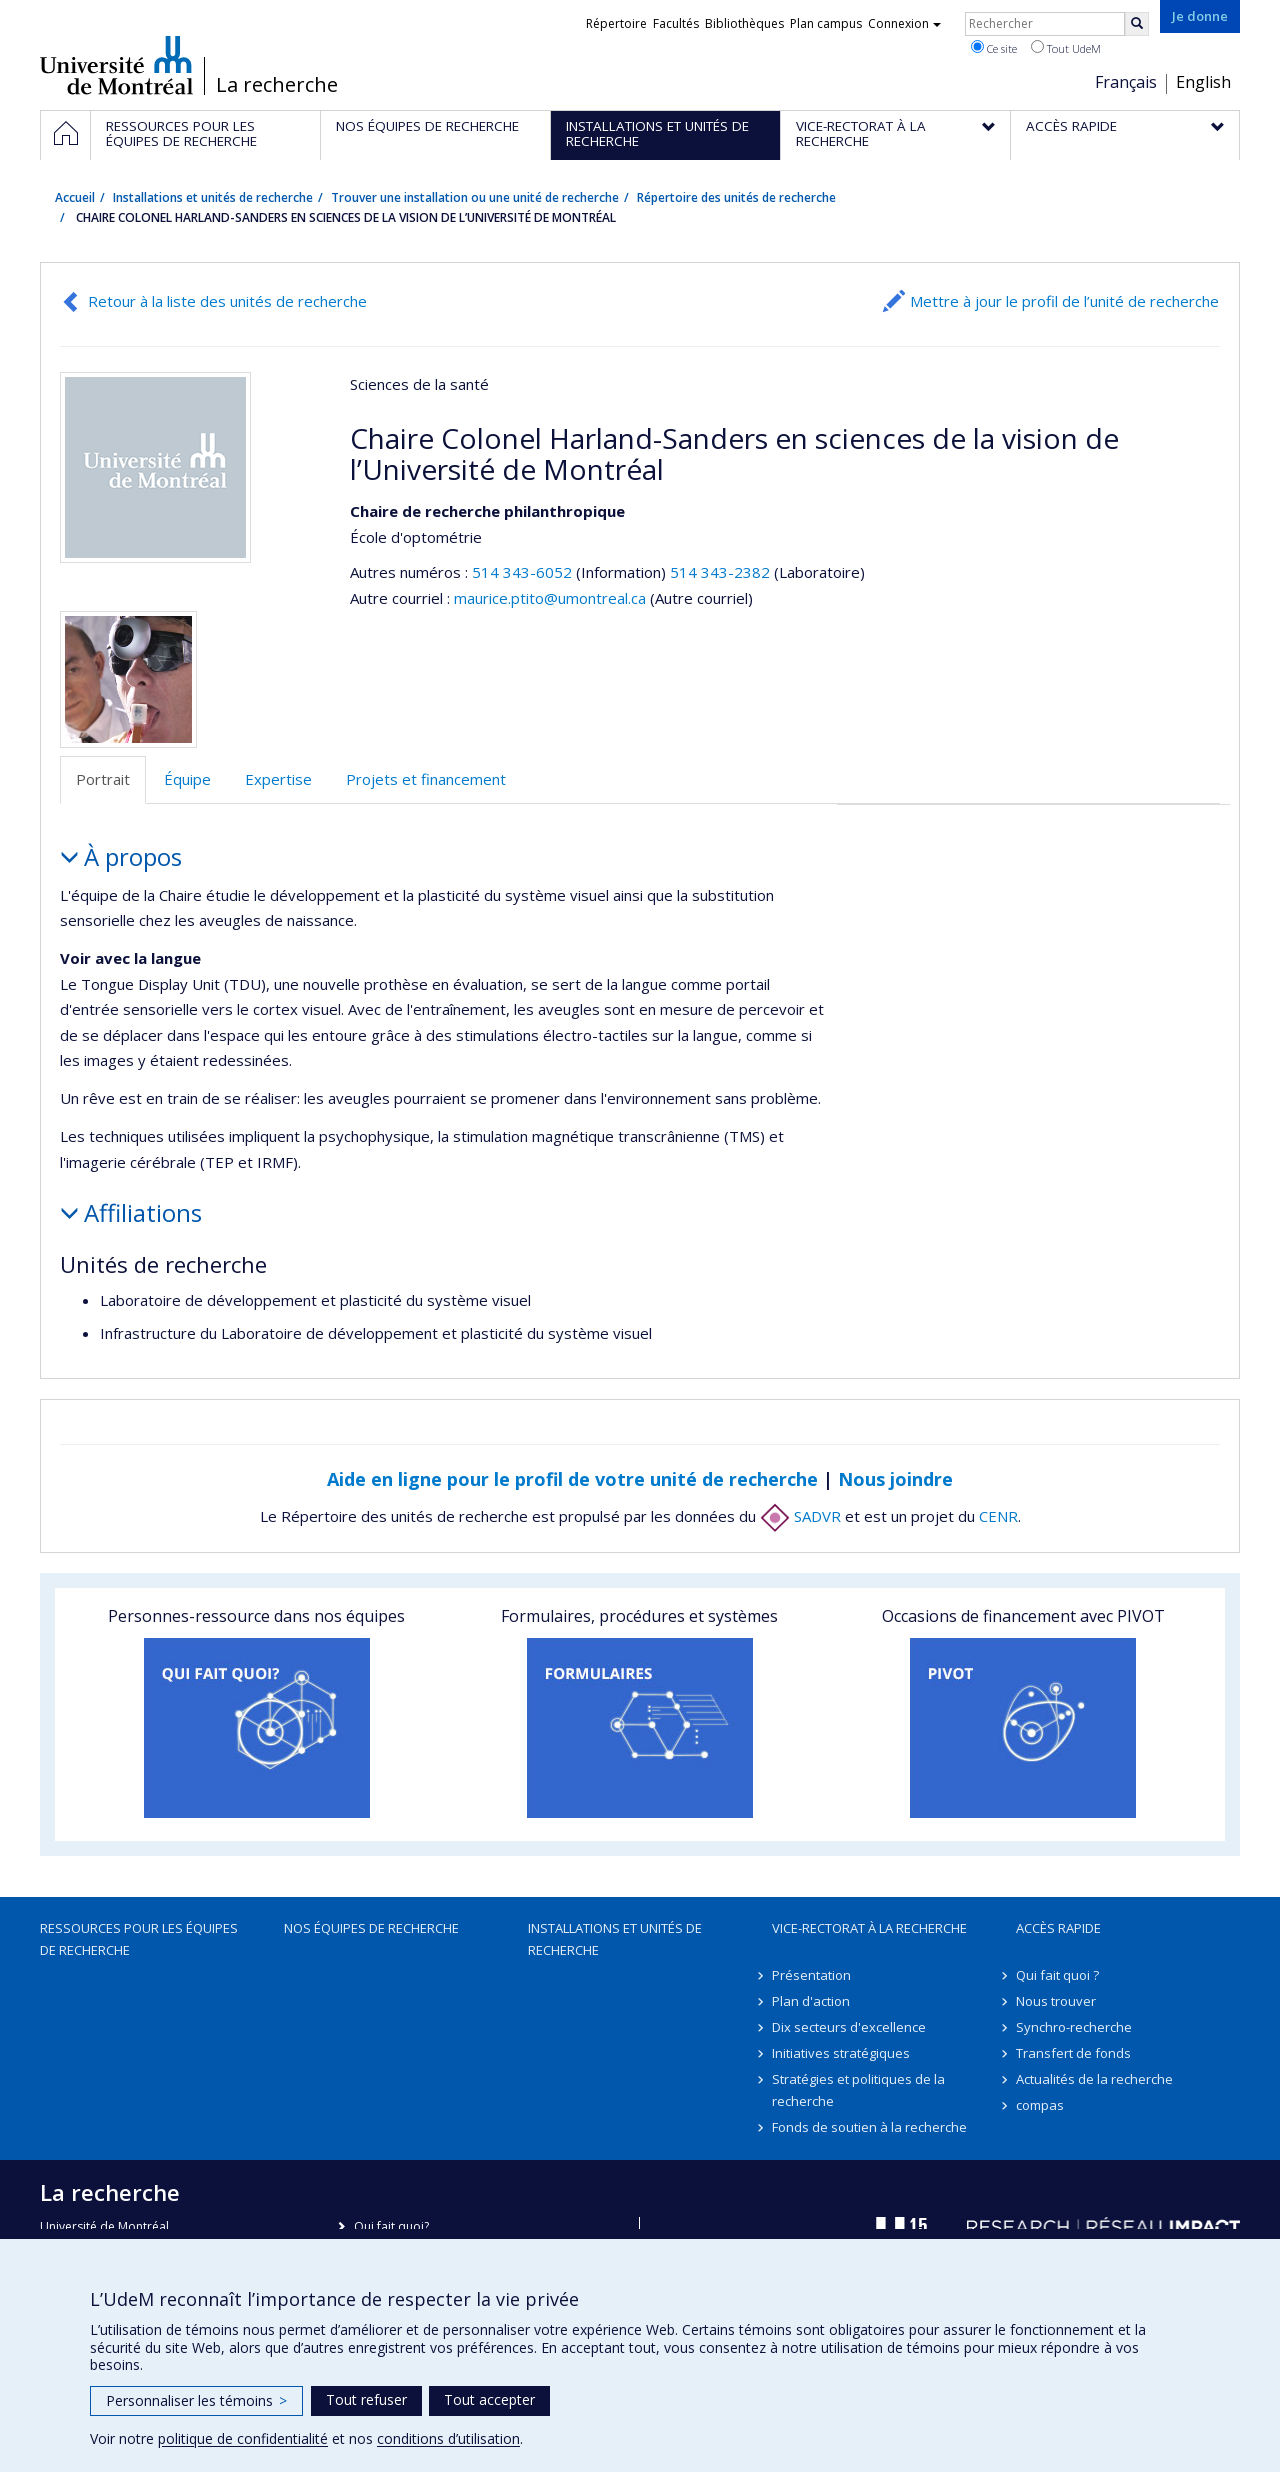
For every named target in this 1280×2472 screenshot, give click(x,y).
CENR (998, 1516)
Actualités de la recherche (1094, 2079)
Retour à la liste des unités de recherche (227, 301)
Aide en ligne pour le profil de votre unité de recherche (572, 1479)
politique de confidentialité (243, 2438)
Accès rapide (1058, 1928)
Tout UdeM (1066, 48)
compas (1040, 2105)
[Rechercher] (1137, 24)
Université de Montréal (116, 65)
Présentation (811, 1975)
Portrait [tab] (103, 779)
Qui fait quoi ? (1057, 1975)
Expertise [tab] (278, 779)
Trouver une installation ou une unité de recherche (475, 197)
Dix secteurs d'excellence (849, 2027)
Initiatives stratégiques (841, 2053)
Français (1126, 82)
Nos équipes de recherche (371, 1928)
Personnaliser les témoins (196, 2400)
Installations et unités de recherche (213, 197)
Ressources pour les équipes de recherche (139, 1939)
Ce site (994, 48)
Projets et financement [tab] (426, 779)
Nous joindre (895, 1479)
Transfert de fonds (1073, 2053)
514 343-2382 (722, 572)
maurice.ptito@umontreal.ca (550, 598)
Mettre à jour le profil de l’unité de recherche (1064, 301)
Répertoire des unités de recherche (736, 197)
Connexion (904, 23)
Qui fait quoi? (391, 2226)
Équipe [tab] (187, 779)
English (1203, 82)
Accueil (75, 197)
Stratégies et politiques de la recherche (858, 2090)
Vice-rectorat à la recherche (869, 1928)
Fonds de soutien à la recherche (869, 2127)
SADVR (800, 1516)
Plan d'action (811, 2001)
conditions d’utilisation (448, 2438)
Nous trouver (1056, 2001)
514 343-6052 (524, 572)
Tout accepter (489, 2399)
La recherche (277, 85)
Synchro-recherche (1074, 2027)
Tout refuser (366, 2399)
